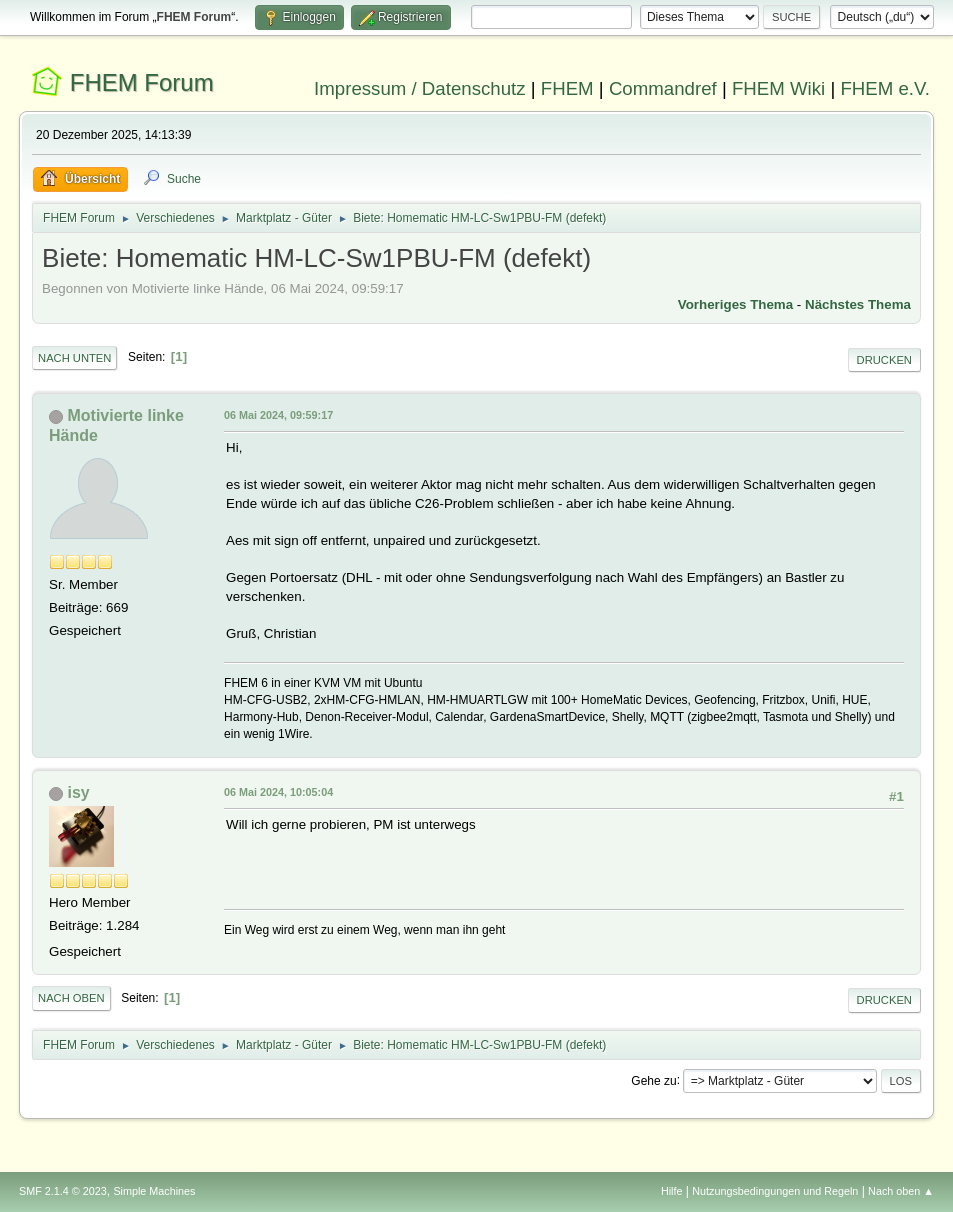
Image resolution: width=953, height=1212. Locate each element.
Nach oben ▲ (901, 1191)
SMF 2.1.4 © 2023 (63, 1191)
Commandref (663, 88)
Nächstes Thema (858, 304)
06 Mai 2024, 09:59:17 (278, 415)
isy (79, 792)
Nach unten (74, 358)
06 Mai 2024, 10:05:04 (278, 792)
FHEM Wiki (778, 88)
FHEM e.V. (885, 88)
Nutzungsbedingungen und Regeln (775, 1191)
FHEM (567, 88)
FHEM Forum (142, 82)
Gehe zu (653, 1080)
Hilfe (672, 1191)
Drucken (884, 360)
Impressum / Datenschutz (420, 88)
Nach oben (71, 998)
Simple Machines (154, 1191)
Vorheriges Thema (735, 304)
